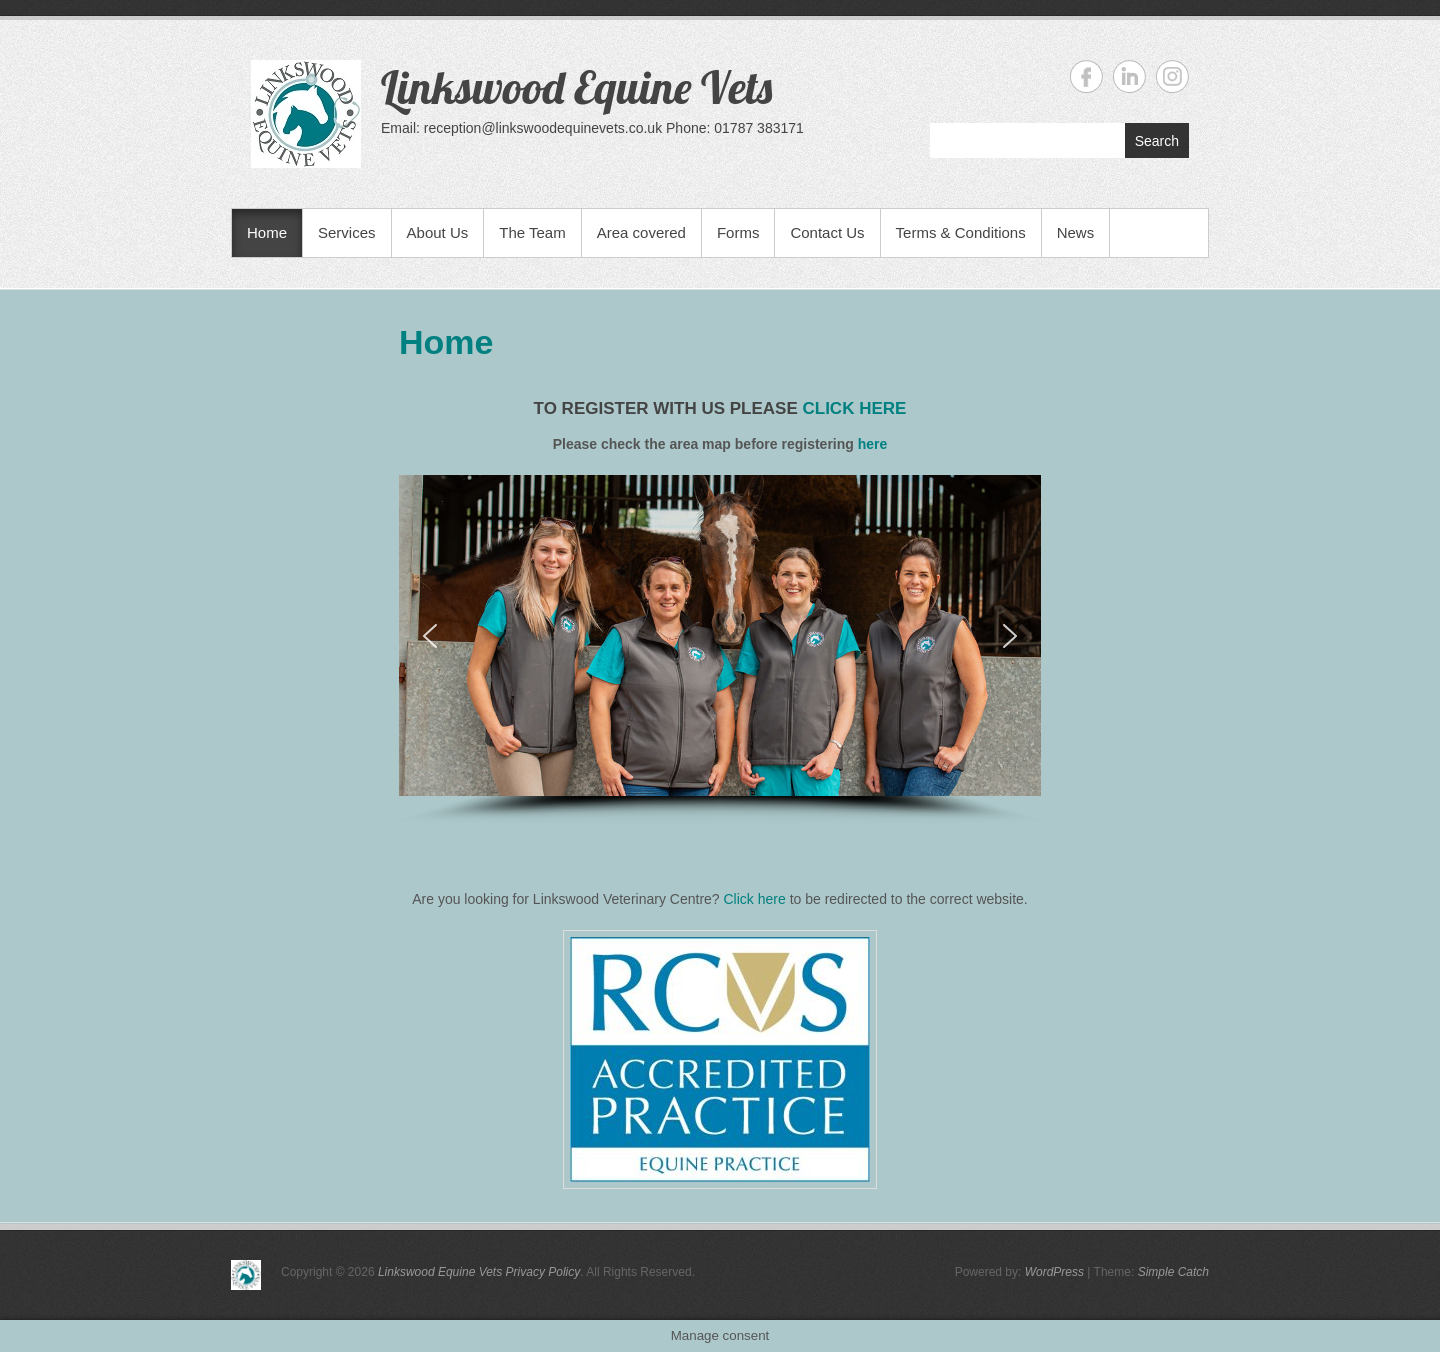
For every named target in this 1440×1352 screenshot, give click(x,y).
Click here (755, 899)
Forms (738, 232)
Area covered (641, 232)
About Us (438, 232)
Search (1157, 141)
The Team (532, 232)
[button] (430, 636)
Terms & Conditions (961, 232)
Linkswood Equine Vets (576, 87)
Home (267, 232)
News (1076, 232)
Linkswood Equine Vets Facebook (1086, 76)
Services (347, 232)
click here (854, 408)
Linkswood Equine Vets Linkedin (1129, 76)
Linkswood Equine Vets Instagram (1172, 76)
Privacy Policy (543, 1272)
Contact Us (827, 232)
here (873, 444)
